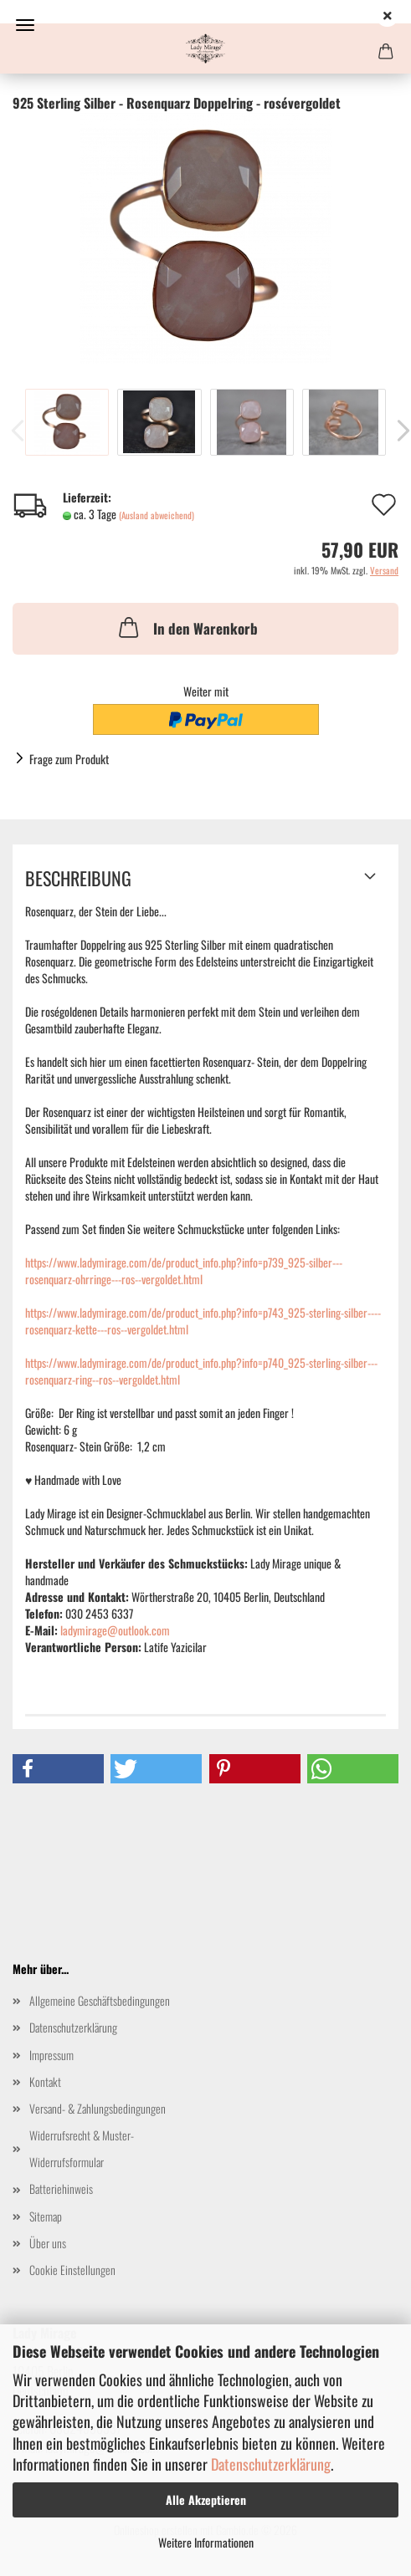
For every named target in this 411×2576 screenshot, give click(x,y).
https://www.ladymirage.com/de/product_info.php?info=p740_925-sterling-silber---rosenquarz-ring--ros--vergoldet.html (201, 1371)
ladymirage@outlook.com (115, 1630)
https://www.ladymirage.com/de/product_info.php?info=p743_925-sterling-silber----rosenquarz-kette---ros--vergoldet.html (203, 1320)
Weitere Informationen (206, 2542)
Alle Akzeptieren (206, 2499)
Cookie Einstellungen (72, 2269)
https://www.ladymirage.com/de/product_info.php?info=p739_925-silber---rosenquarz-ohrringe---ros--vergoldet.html (183, 1270)
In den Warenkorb (187, 627)
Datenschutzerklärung (271, 2464)
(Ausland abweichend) (156, 515)
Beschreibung (78, 878)
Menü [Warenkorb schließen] (25, 25)
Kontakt (45, 2081)
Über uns (47, 2243)
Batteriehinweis (61, 2188)
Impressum (51, 2054)
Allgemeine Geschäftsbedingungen (99, 2000)
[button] (58, 1768)
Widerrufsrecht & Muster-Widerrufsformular (81, 2148)
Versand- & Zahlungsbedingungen (97, 2108)
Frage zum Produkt (69, 759)
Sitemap (45, 2216)
